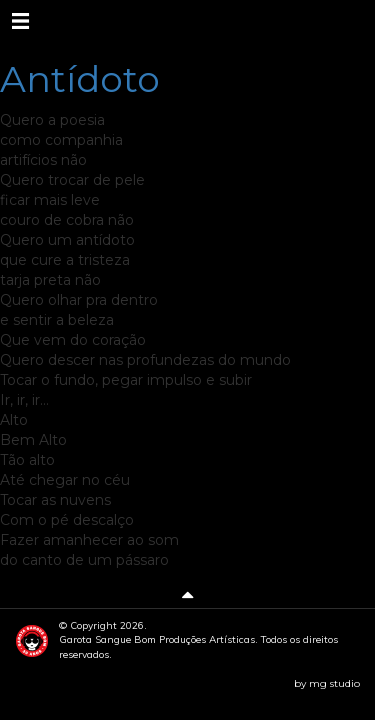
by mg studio (327, 683)
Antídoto (80, 79)
